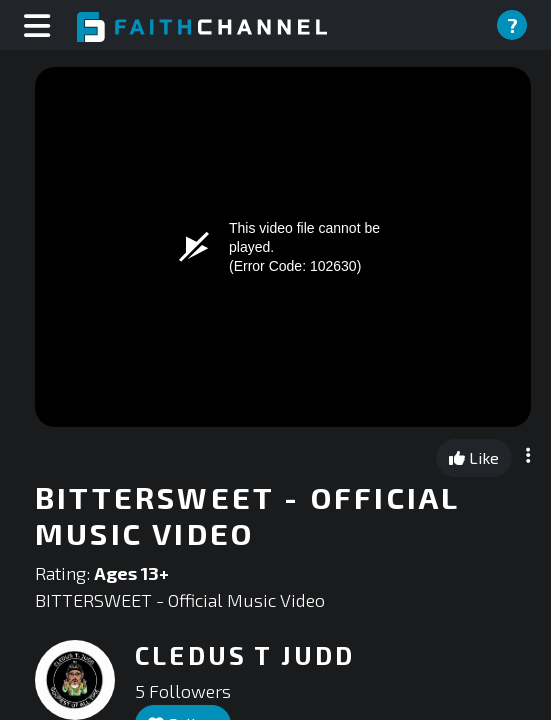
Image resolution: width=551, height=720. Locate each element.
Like (474, 457)
